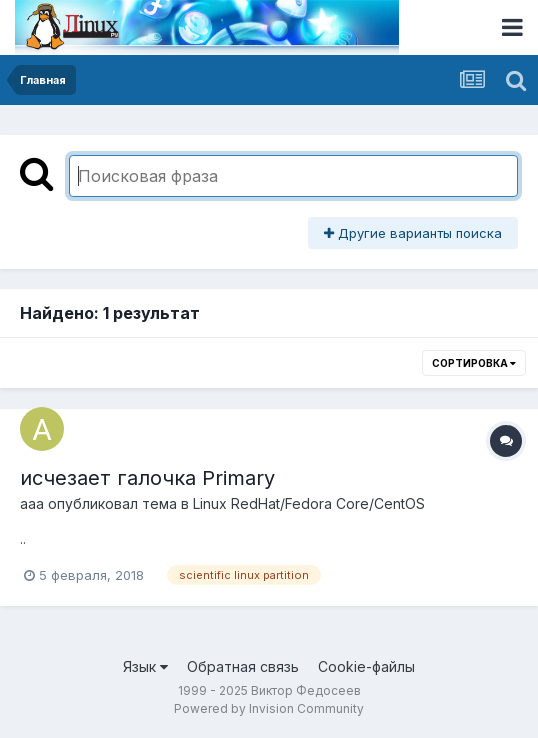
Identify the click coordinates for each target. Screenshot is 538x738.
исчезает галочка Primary (147, 478)
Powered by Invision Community (269, 708)
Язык (145, 666)
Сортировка (474, 363)
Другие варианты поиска (413, 233)
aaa (32, 503)
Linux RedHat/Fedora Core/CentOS (309, 503)
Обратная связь (243, 666)
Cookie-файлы (366, 666)
